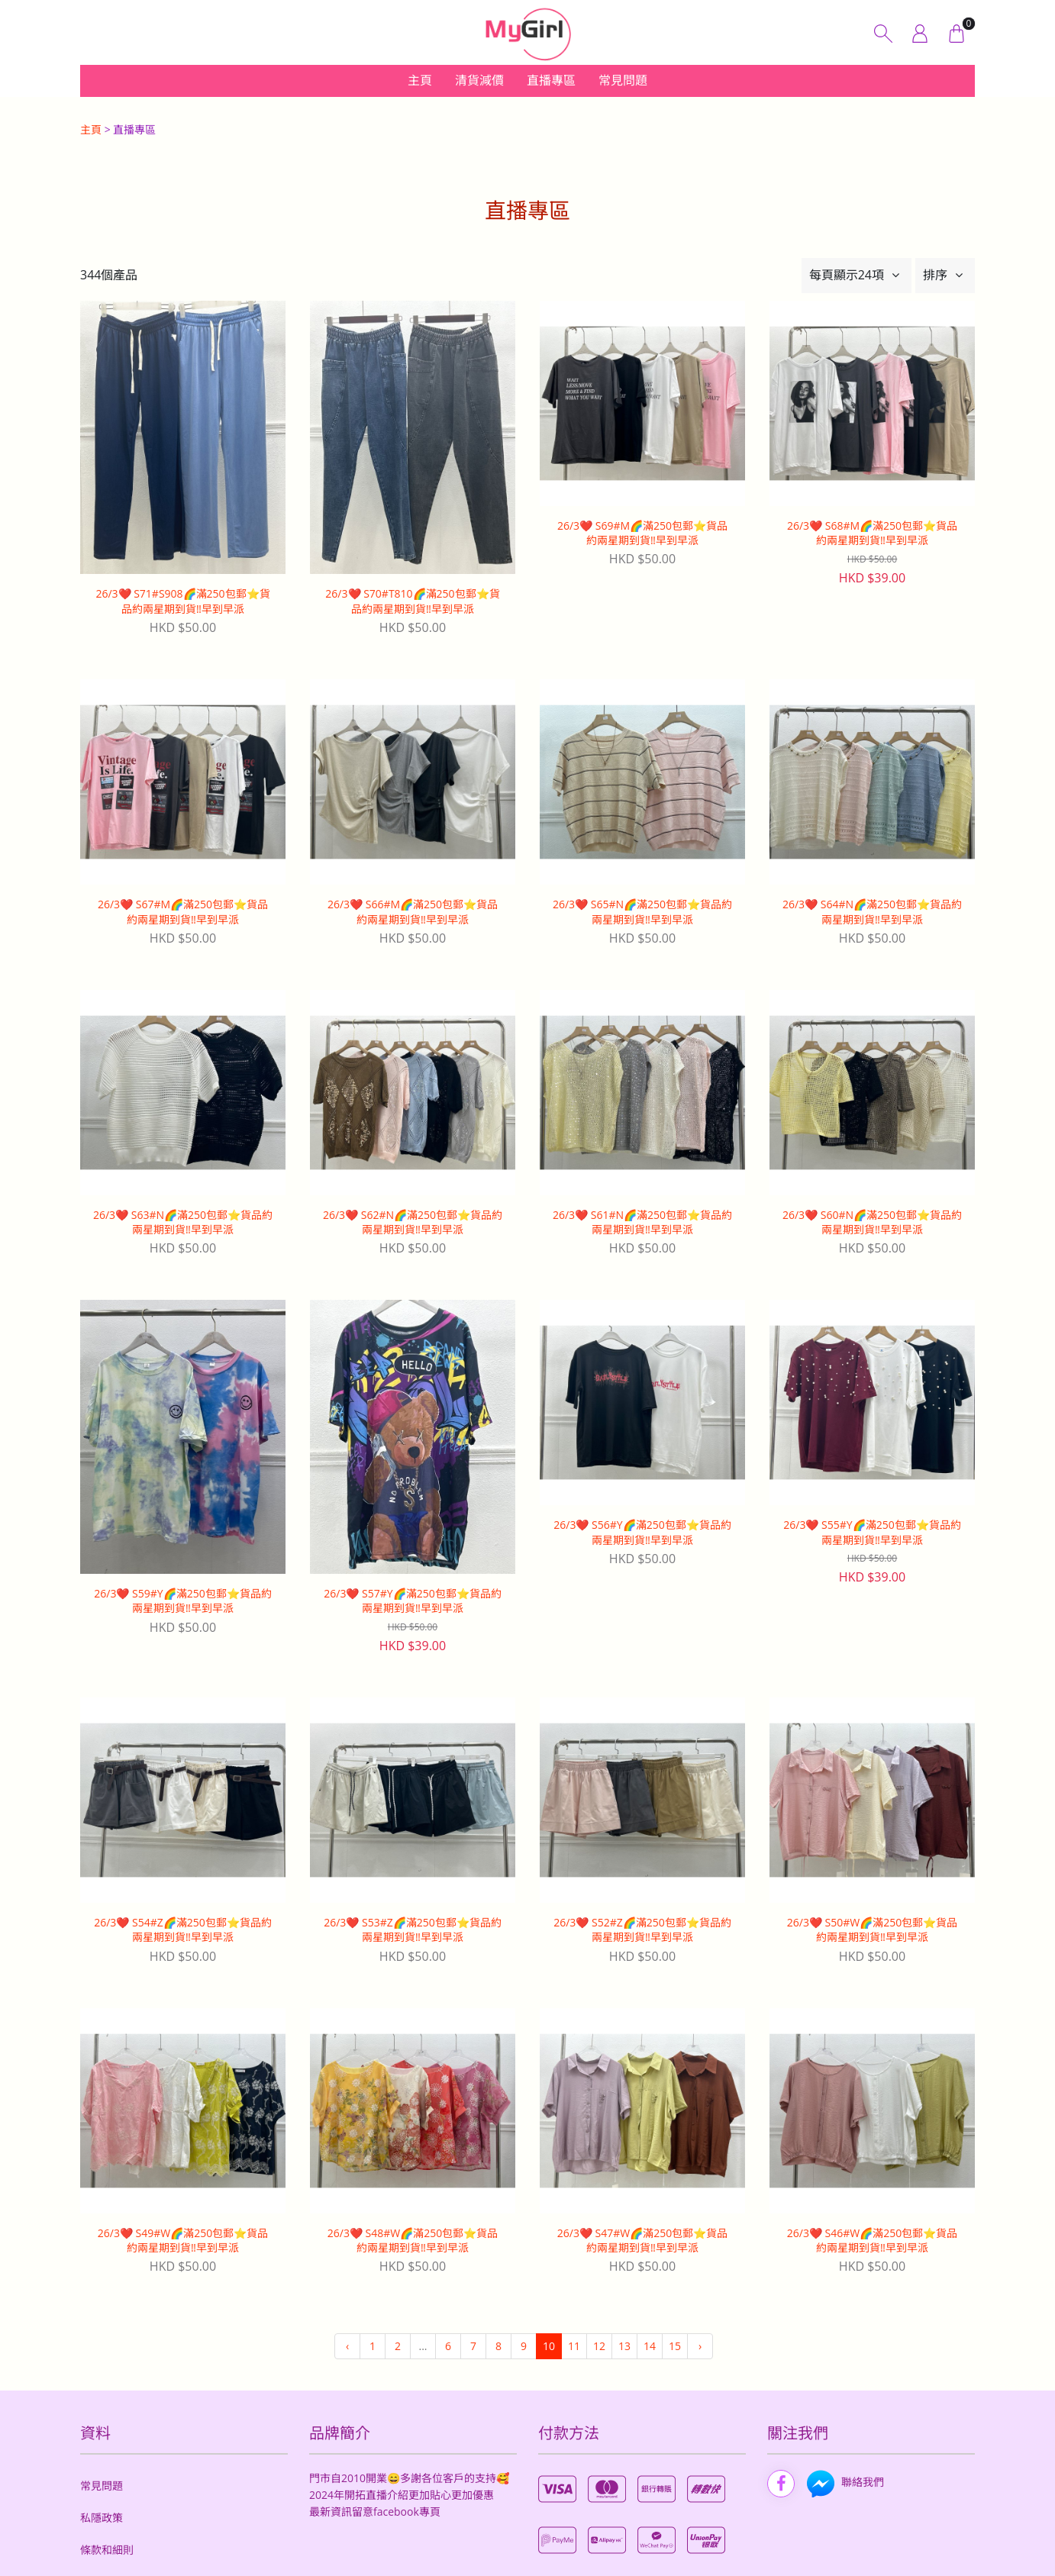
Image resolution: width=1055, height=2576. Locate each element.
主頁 (420, 80)
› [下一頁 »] (700, 2346)
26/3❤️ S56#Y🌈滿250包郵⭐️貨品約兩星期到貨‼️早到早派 (642, 1532)
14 (650, 2346)
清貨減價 (479, 80)
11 (574, 2346)
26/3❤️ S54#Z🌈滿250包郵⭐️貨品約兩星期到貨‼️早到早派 (183, 1930)
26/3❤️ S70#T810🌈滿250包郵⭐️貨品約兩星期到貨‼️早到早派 (412, 601)
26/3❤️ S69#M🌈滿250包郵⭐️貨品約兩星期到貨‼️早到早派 (642, 533)
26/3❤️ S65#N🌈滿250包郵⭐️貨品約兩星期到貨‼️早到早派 (642, 912)
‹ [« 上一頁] (347, 2346)
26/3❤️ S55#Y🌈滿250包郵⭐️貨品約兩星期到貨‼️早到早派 (871, 1532)
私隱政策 (101, 2517)
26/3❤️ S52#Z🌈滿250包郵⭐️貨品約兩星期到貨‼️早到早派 (642, 1930)
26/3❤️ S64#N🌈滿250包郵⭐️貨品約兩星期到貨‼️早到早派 (872, 912)
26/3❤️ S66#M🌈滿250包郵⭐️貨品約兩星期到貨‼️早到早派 (412, 912)
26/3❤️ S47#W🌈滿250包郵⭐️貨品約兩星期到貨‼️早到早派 (642, 2240)
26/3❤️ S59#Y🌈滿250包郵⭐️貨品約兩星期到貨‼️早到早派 (182, 1601)
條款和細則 (107, 2549)
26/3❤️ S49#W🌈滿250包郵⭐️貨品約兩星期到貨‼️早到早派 (183, 2240)
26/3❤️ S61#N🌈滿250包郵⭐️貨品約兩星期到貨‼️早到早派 (642, 1222)
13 (624, 2346)
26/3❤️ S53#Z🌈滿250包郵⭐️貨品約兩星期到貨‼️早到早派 (413, 1930)
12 (599, 2346)
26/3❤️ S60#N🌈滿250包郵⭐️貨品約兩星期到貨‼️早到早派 (872, 1222)
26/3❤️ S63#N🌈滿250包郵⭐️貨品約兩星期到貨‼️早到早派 (183, 1222)
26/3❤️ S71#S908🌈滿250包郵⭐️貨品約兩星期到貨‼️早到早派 (182, 601)
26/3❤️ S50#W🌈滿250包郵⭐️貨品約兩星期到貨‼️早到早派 (872, 1930)
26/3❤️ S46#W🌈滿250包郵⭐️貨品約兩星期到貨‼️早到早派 (872, 2240)
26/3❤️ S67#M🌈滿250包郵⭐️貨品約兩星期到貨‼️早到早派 (183, 912)
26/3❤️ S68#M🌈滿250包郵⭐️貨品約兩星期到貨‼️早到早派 (872, 533)
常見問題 (622, 80)
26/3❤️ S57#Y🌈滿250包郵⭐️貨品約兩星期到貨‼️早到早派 (412, 1601)
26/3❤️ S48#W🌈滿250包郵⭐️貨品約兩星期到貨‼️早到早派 (412, 2240)
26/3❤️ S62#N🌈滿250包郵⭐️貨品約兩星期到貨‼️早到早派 (412, 1222)
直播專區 (551, 80)
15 (675, 2346)
